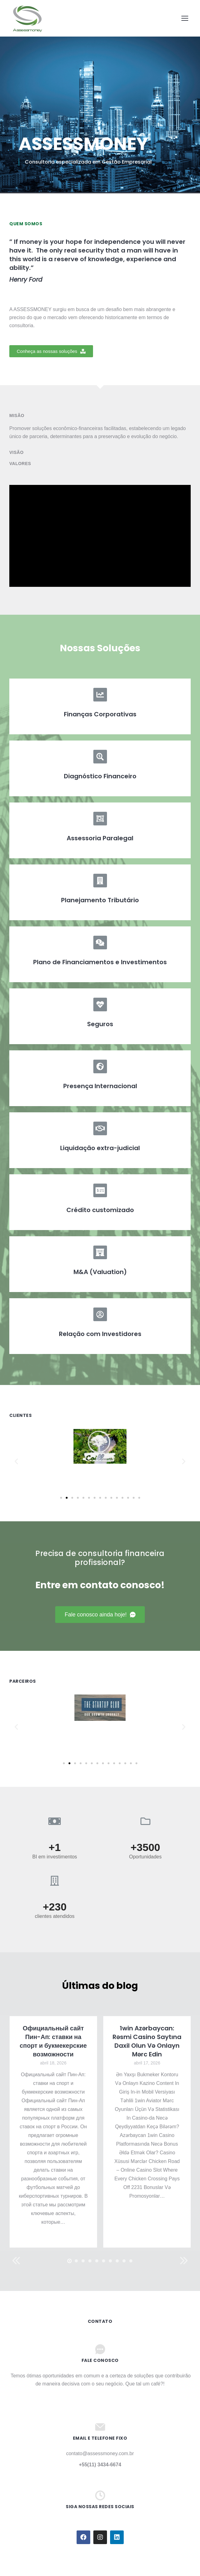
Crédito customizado (100, 1210)
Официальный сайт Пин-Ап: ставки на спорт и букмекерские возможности (53, 2041)
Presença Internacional (100, 1086)
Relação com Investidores (100, 1334)
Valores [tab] (20, 463)
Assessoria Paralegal (100, 838)
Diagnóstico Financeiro (100, 776)
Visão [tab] (16, 452)
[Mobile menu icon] (185, 18)
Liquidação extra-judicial (100, 1148)
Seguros (100, 1024)
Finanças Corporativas (100, 714)
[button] (51, 351)
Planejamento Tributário (100, 900)
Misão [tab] (16, 415)
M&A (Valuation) (100, 1272)
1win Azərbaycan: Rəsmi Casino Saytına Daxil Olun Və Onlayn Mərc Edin (147, 2041)
